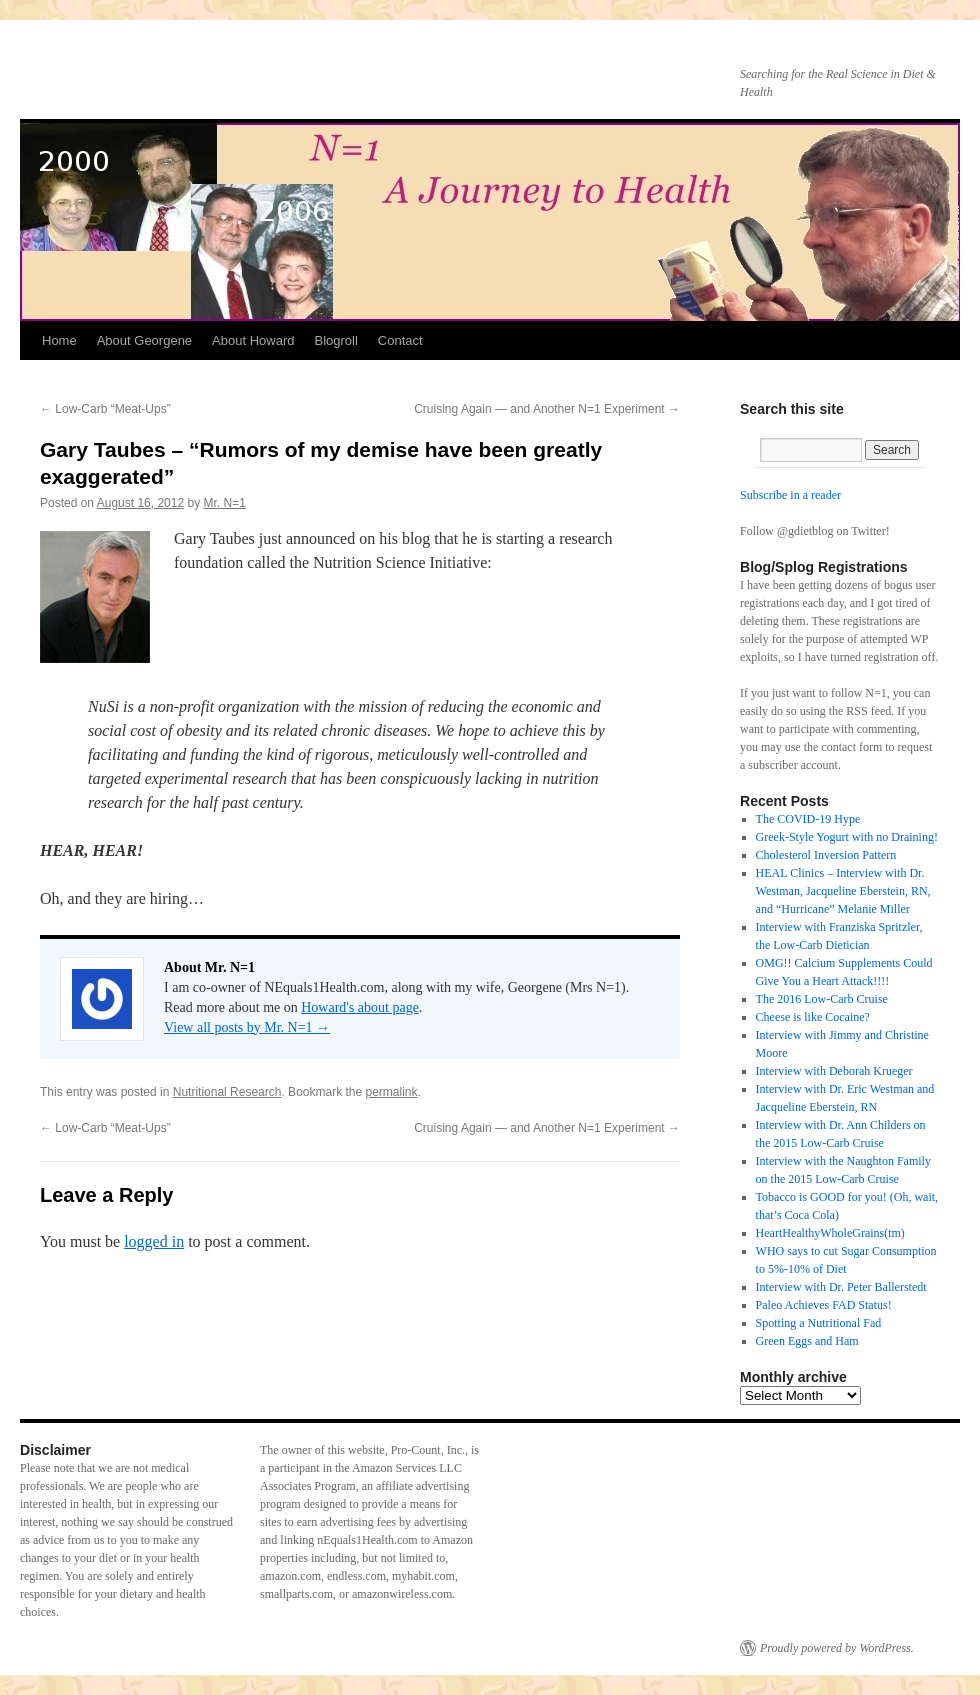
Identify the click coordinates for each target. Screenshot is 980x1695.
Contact (400, 340)
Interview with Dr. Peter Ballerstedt (841, 1287)
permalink (392, 1092)
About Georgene (144, 340)
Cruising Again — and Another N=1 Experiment (547, 409)
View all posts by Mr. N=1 (247, 1027)
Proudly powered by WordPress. (837, 1648)
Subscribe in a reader (790, 495)
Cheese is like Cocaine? (813, 1017)
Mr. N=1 (225, 503)
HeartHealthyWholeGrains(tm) (830, 1233)
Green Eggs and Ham (807, 1341)
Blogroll (335, 340)
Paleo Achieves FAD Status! (824, 1305)
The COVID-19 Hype (808, 819)
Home (59, 340)
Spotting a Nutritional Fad (819, 1323)
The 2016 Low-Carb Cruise (822, 999)
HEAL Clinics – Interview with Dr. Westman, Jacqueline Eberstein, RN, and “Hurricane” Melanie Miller (843, 891)
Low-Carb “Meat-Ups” (105, 409)
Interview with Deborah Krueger (834, 1071)
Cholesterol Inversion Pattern (826, 855)
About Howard (253, 340)
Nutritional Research (227, 1092)
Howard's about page (360, 1007)
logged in (154, 1241)
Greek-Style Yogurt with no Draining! (847, 837)
